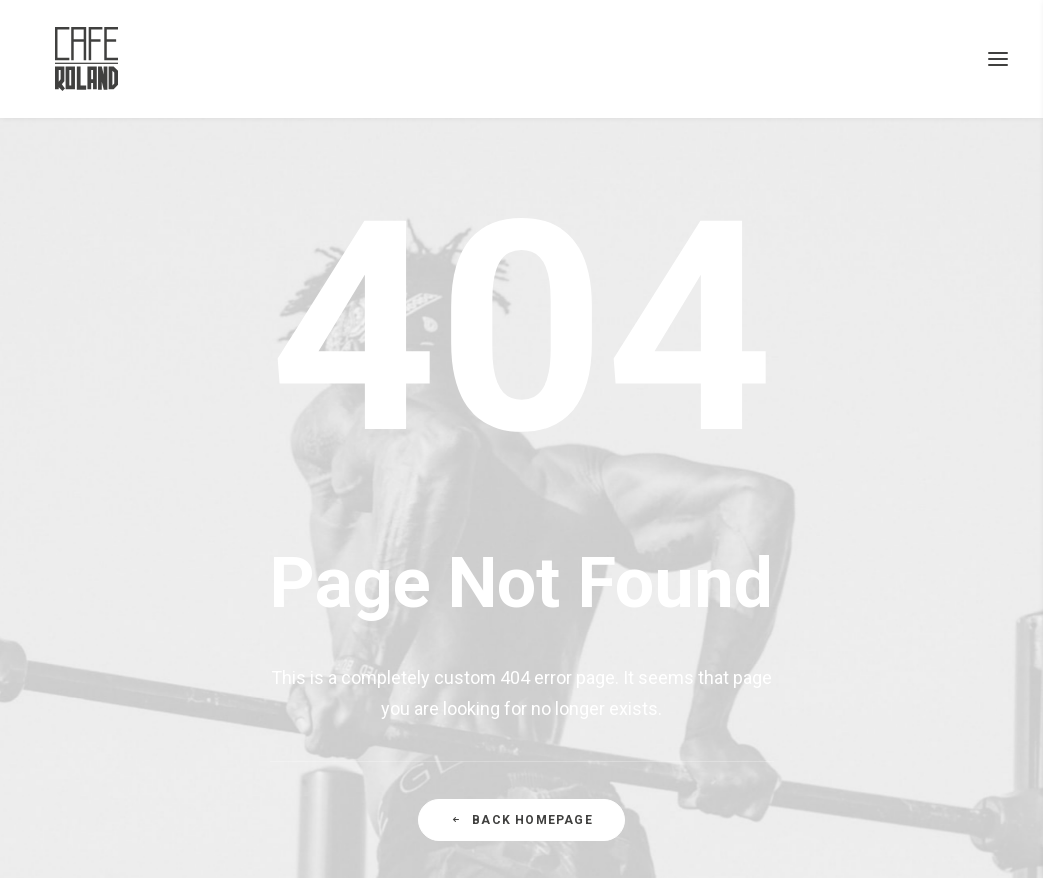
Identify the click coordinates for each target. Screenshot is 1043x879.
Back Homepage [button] (521, 820)
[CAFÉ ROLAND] (67, 59)
